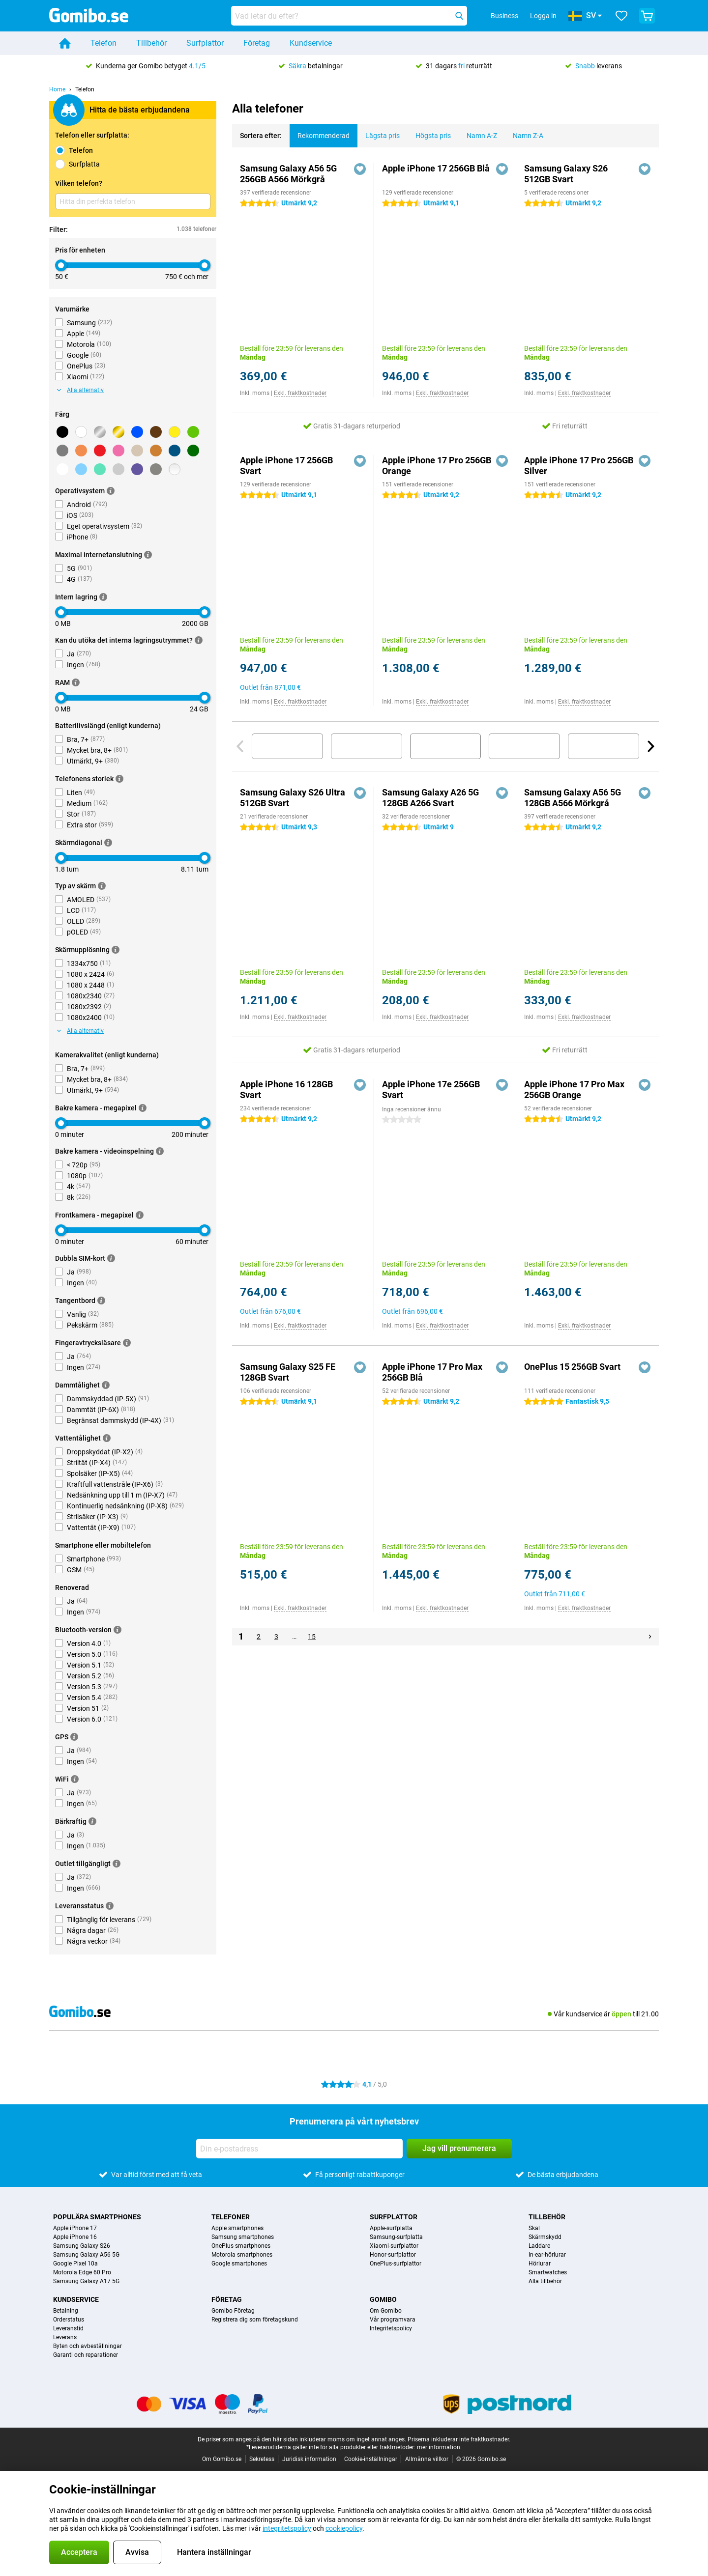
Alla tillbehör (545, 2281)
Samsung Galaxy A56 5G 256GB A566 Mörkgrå (288, 173)
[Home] (65, 43)
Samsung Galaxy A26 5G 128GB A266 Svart (430, 797)
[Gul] (174, 432)
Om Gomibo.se (221, 2459)
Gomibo (383, 2299)
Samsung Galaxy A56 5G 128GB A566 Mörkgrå (572, 797)
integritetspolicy (287, 2528)
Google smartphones (239, 2263)
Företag (256, 43)
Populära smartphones (97, 2217)
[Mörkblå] (174, 450)
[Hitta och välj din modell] (349, 16)
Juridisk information (309, 2459)
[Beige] (137, 450)
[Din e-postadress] (299, 2148)
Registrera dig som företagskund (254, 2319)
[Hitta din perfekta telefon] (132, 201)
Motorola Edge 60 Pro (82, 2272)
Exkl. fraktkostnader (300, 393)
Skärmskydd (545, 2237)
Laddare (539, 2245)
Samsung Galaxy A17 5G (86, 2281)
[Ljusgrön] (100, 469)
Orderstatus (68, 2319)
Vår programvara (392, 2319)
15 (312, 1637)
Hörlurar (540, 2263)
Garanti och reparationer (85, 2354)
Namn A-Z (478, 132)
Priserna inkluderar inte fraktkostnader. (459, 2439)
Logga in (543, 16)
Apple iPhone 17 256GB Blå (436, 168)
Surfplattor (205, 43)
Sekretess (261, 2459)
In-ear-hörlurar (547, 2254)
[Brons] (156, 450)
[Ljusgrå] (118, 469)
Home (57, 89)
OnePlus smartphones (240, 2245)
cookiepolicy (343, 2528)
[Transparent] (174, 469)
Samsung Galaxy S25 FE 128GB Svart (287, 1372)
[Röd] (100, 450)
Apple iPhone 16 (75, 2237)
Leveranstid (68, 2328)
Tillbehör (151, 43)
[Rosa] (118, 450)
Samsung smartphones (242, 2237)
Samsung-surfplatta (396, 2237)
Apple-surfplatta (391, 2228)
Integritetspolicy (391, 2328)
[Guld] (118, 432)
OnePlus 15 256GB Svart (572, 1366)
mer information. (439, 2447)
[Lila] (137, 469)
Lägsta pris (378, 132)
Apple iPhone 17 (75, 2228)
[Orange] (81, 450)
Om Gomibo (386, 2310)
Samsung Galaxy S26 (81, 2245)
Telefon (103, 43)
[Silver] (100, 432)
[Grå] (62, 450)
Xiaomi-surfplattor (394, 2245)
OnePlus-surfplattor (395, 2263)
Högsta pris (429, 132)
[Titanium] (156, 469)
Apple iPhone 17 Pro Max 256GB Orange (574, 1089)
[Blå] (137, 432)
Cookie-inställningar (370, 2459)
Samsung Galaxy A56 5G (86, 2254)
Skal (534, 2228)
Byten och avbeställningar (87, 2346)
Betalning (65, 2310)
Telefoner (230, 2217)
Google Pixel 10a (75, 2263)
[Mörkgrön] (193, 450)
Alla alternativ (80, 390)
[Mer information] (111, 491)
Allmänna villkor (426, 2459)
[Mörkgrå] (62, 469)
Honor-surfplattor (393, 2254)
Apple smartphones (237, 2228)
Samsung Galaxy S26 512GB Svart (566, 173)
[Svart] (62, 432)
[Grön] (193, 432)
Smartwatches (548, 2272)
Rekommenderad (320, 132)
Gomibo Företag (233, 2310)
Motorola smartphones (241, 2254)
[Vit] (81, 432)
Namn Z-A (524, 132)
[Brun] (156, 432)
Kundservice (311, 43)
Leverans (65, 2337)
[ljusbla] (81, 469)
